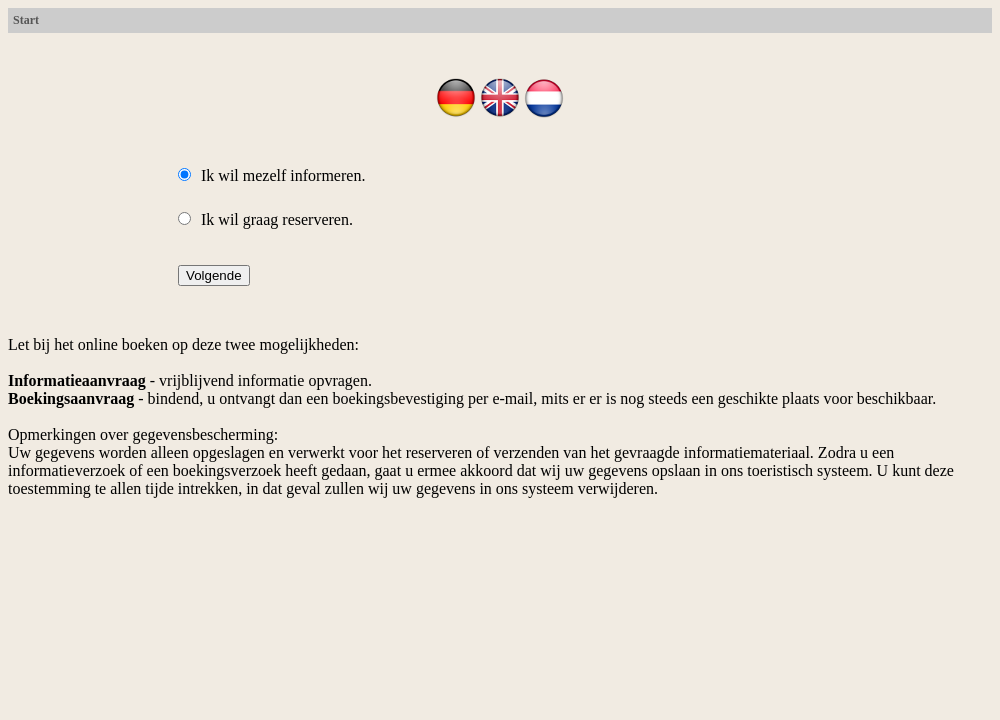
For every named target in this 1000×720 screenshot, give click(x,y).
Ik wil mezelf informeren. (271, 175)
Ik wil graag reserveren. (265, 219)
